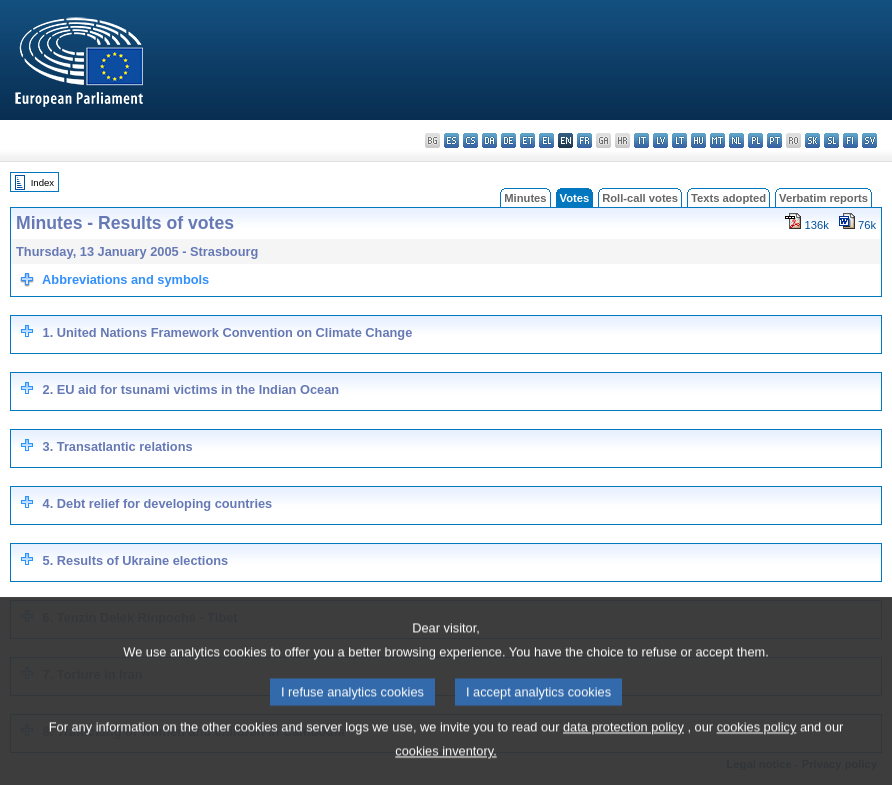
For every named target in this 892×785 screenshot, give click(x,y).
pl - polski (755, 140)
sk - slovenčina (812, 140)
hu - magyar (698, 140)
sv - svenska (869, 140)
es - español (451, 140)
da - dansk (489, 140)
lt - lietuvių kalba (679, 140)
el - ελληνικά (546, 140)
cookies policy (757, 751)
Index (42, 182)
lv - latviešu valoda (660, 140)
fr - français (584, 140)
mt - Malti (717, 140)
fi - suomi (850, 140)
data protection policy (623, 751)
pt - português (774, 140)
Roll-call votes (640, 198)
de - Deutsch (508, 140)
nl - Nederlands (736, 140)
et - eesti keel (527, 140)
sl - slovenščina (831, 140)
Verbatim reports (823, 198)
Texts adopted (728, 198)
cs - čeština (470, 140)
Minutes (525, 198)
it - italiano (641, 140)
